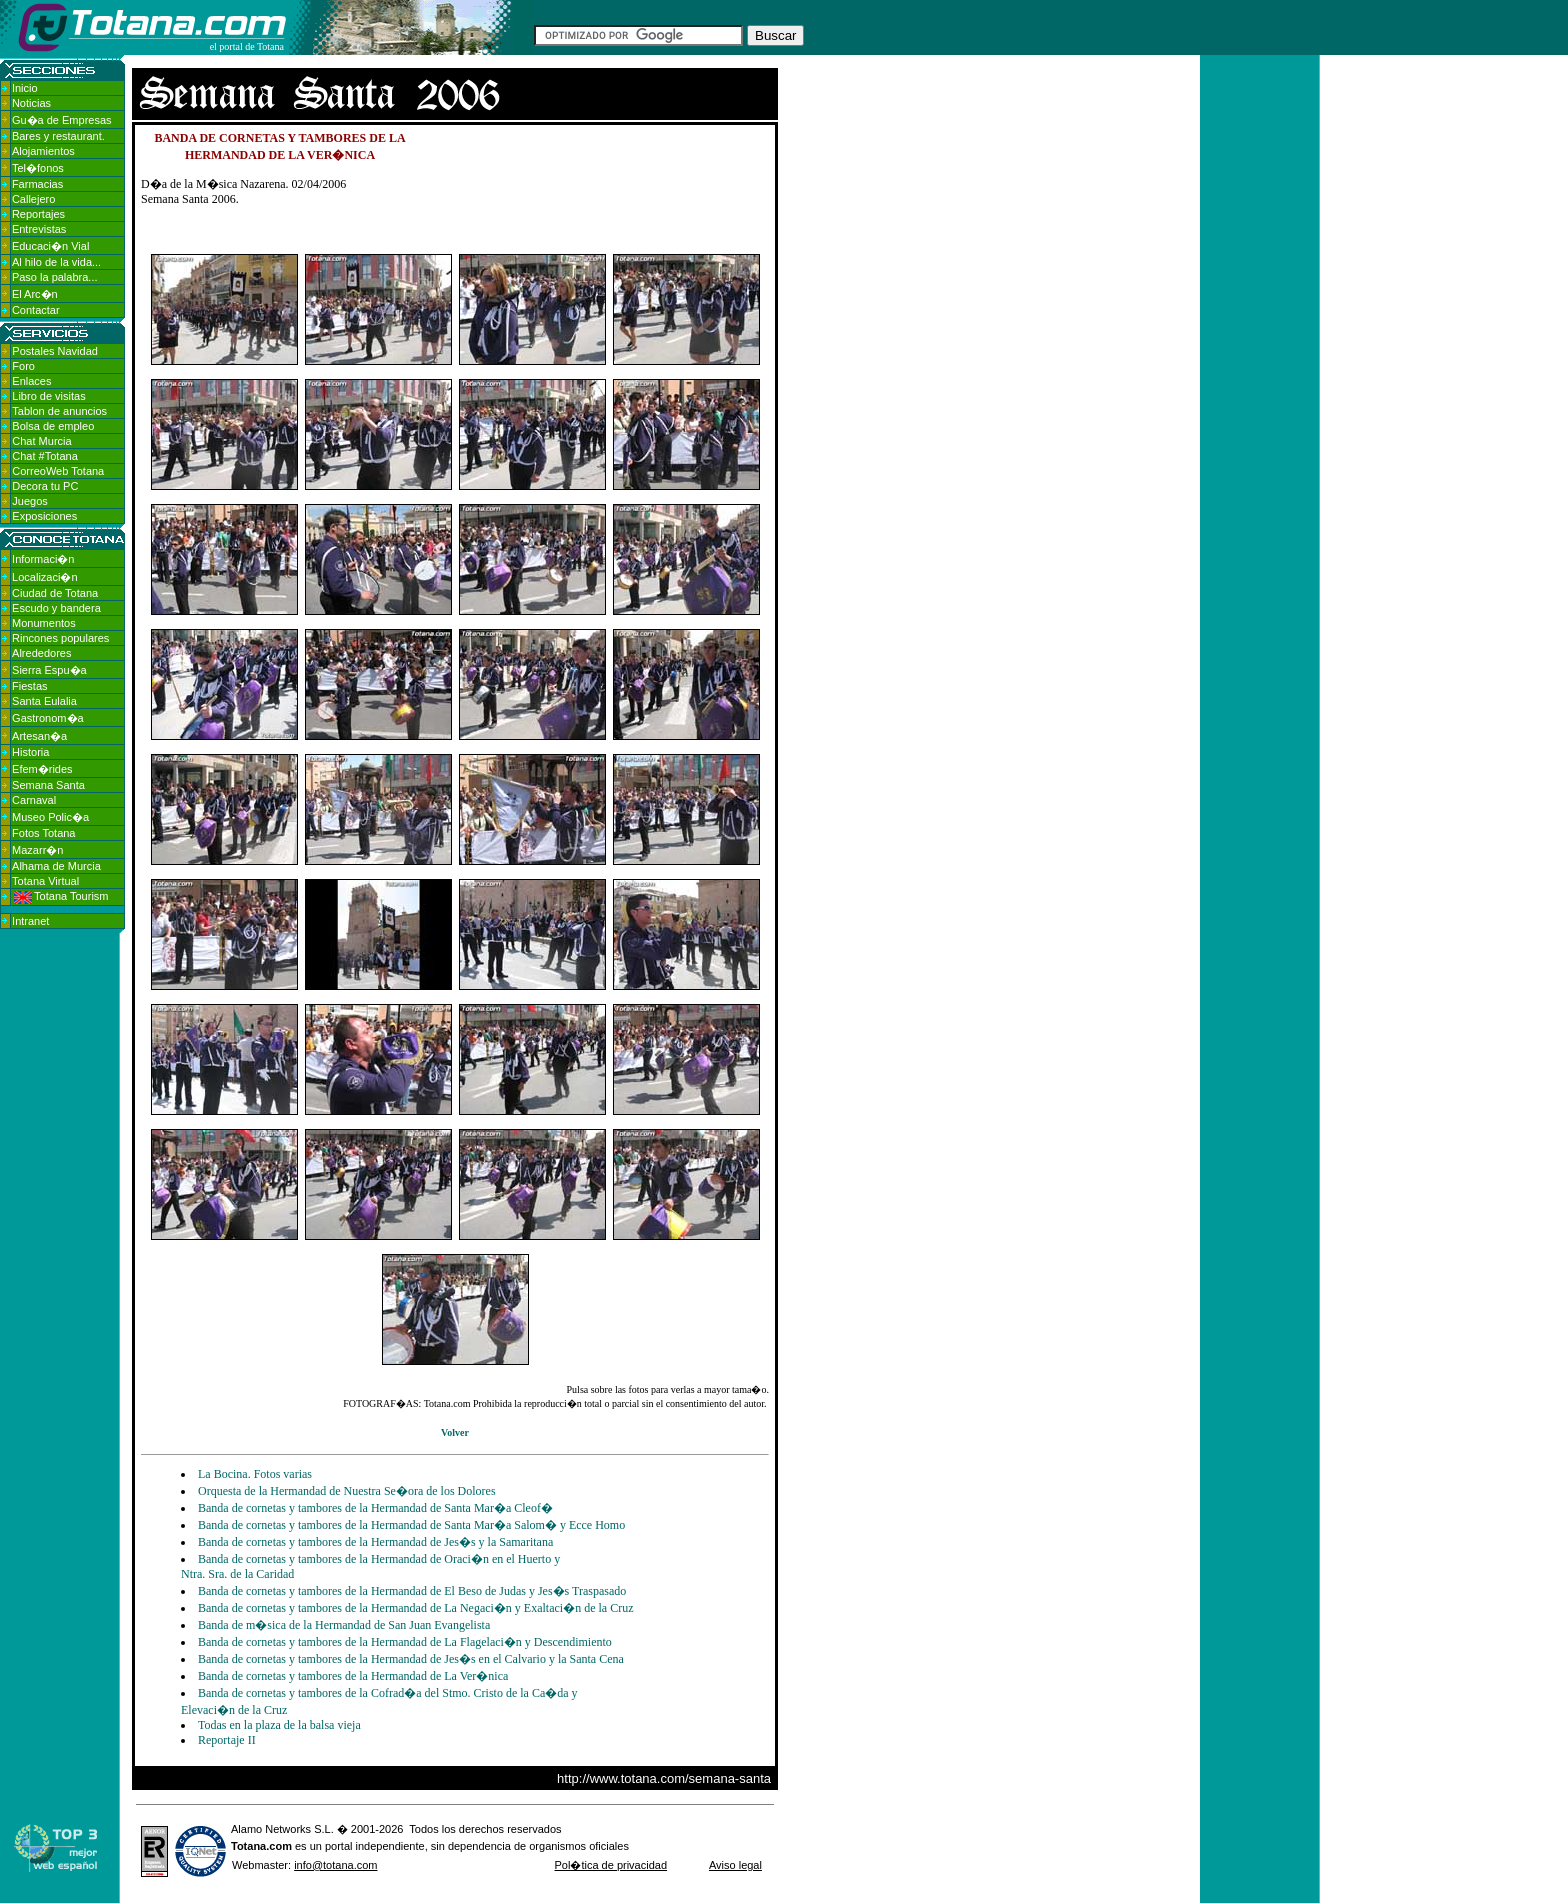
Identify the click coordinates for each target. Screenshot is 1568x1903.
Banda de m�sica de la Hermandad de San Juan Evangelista (344, 1625)
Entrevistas (39, 229)
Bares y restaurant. (58, 136)
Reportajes (38, 214)
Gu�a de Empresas (62, 120)
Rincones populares (60, 638)
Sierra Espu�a (49, 670)
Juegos (29, 501)
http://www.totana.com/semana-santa (664, 1778)
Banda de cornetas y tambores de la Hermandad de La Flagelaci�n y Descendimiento (405, 1642)
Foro (23, 366)
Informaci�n (43, 559)
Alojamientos (43, 151)
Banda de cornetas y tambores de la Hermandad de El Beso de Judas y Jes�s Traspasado (412, 1591)
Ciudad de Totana (55, 593)
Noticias (31, 103)
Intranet (30, 921)
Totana (248, 1846)
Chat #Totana (44, 456)
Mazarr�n (37, 850)
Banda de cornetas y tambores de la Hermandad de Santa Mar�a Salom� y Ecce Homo (411, 1525)
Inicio (25, 88)
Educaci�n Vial (50, 246)
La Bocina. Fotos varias (255, 1474)
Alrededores (41, 653)
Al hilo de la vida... (56, 262)
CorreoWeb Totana (58, 471)
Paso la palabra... (55, 277)
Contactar (36, 310)
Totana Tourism (61, 896)
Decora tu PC (45, 486)
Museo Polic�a (50, 817)
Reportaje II (227, 1740)
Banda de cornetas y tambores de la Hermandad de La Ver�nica (353, 1676)
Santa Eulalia (44, 701)
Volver (455, 1432)
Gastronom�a (48, 718)
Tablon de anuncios (59, 411)
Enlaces (31, 381)
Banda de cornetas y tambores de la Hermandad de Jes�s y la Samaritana (375, 1542)
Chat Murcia (41, 441)
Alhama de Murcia (56, 866)
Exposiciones (44, 516)
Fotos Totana (43, 833)
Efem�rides (42, 769)
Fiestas (29, 686)
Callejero (33, 199)
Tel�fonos (38, 168)
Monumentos (44, 623)
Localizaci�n (44, 577)
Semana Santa (48, 785)
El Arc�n (35, 294)
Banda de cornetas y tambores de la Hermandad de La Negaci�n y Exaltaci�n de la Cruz (416, 1608)
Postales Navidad (55, 351)
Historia (30, 752)
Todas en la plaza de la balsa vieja (279, 1725)
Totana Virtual (45, 881)
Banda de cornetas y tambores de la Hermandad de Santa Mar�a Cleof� (375, 1508)
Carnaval (34, 800)
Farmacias (37, 184)
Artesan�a (39, 736)
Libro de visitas (48, 396)
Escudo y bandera (56, 608)
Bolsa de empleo (53, 426)
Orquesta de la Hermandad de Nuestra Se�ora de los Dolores (347, 1491)
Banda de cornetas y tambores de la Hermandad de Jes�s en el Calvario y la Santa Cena (411, 1659)
